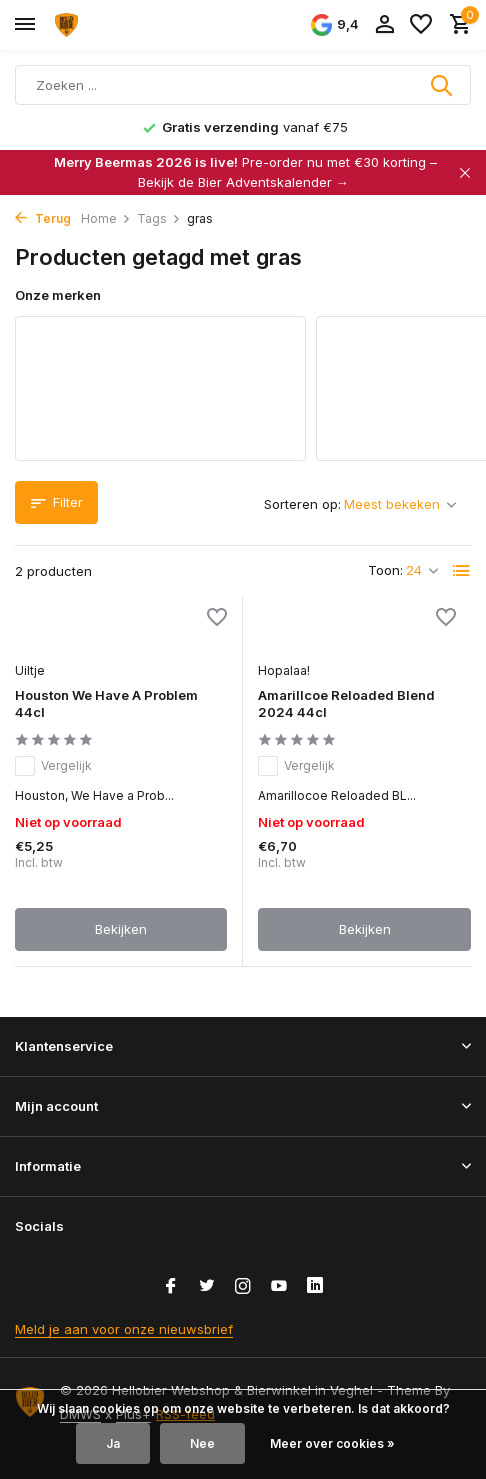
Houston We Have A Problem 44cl (106, 703)
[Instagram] (243, 1287)
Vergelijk (53, 766)
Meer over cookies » (332, 1443)
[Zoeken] (243, 85)
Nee (202, 1443)
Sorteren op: (302, 504)
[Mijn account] (384, 25)
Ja (113, 1443)
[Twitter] (207, 1287)
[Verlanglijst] (421, 25)
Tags (159, 218)
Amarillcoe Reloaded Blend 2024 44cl (346, 703)
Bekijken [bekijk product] (121, 929)
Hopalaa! (284, 670)
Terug (43, 218)
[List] (462, 571)
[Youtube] (279, 1287)
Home (106, 218)
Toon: (385, 570)
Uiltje (30, 670)
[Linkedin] (315, 1287)
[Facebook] (171, 1287)
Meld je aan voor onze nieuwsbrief (124, 1329)
